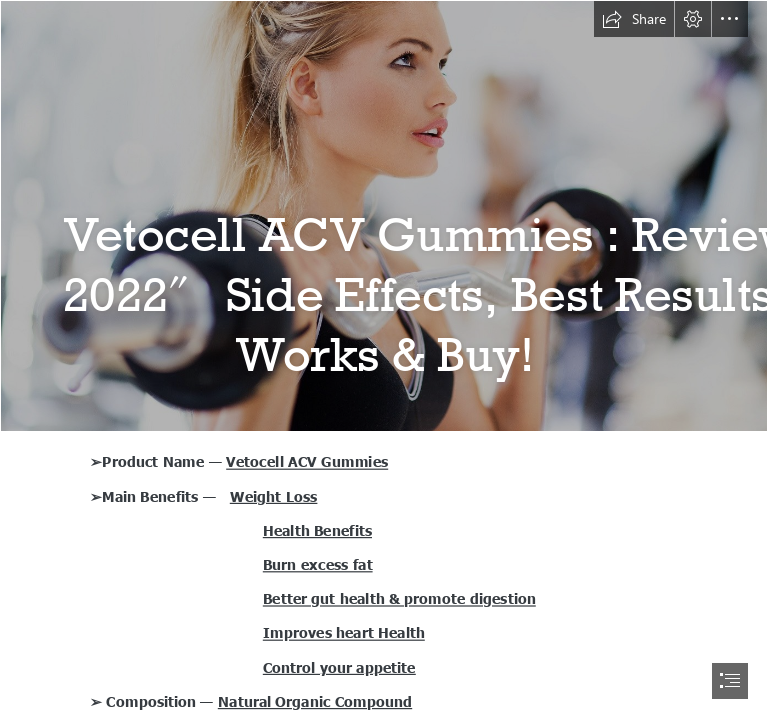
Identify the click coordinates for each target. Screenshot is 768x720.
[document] (384, 360)
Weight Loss (274, 496)
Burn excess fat (318, 564)
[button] (634, 19)
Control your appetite (339, 667)
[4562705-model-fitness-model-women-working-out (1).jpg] (384, 216)
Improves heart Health (344, 632)
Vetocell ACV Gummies (307, 461)
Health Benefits (317, 530)
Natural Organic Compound (315, 701)
